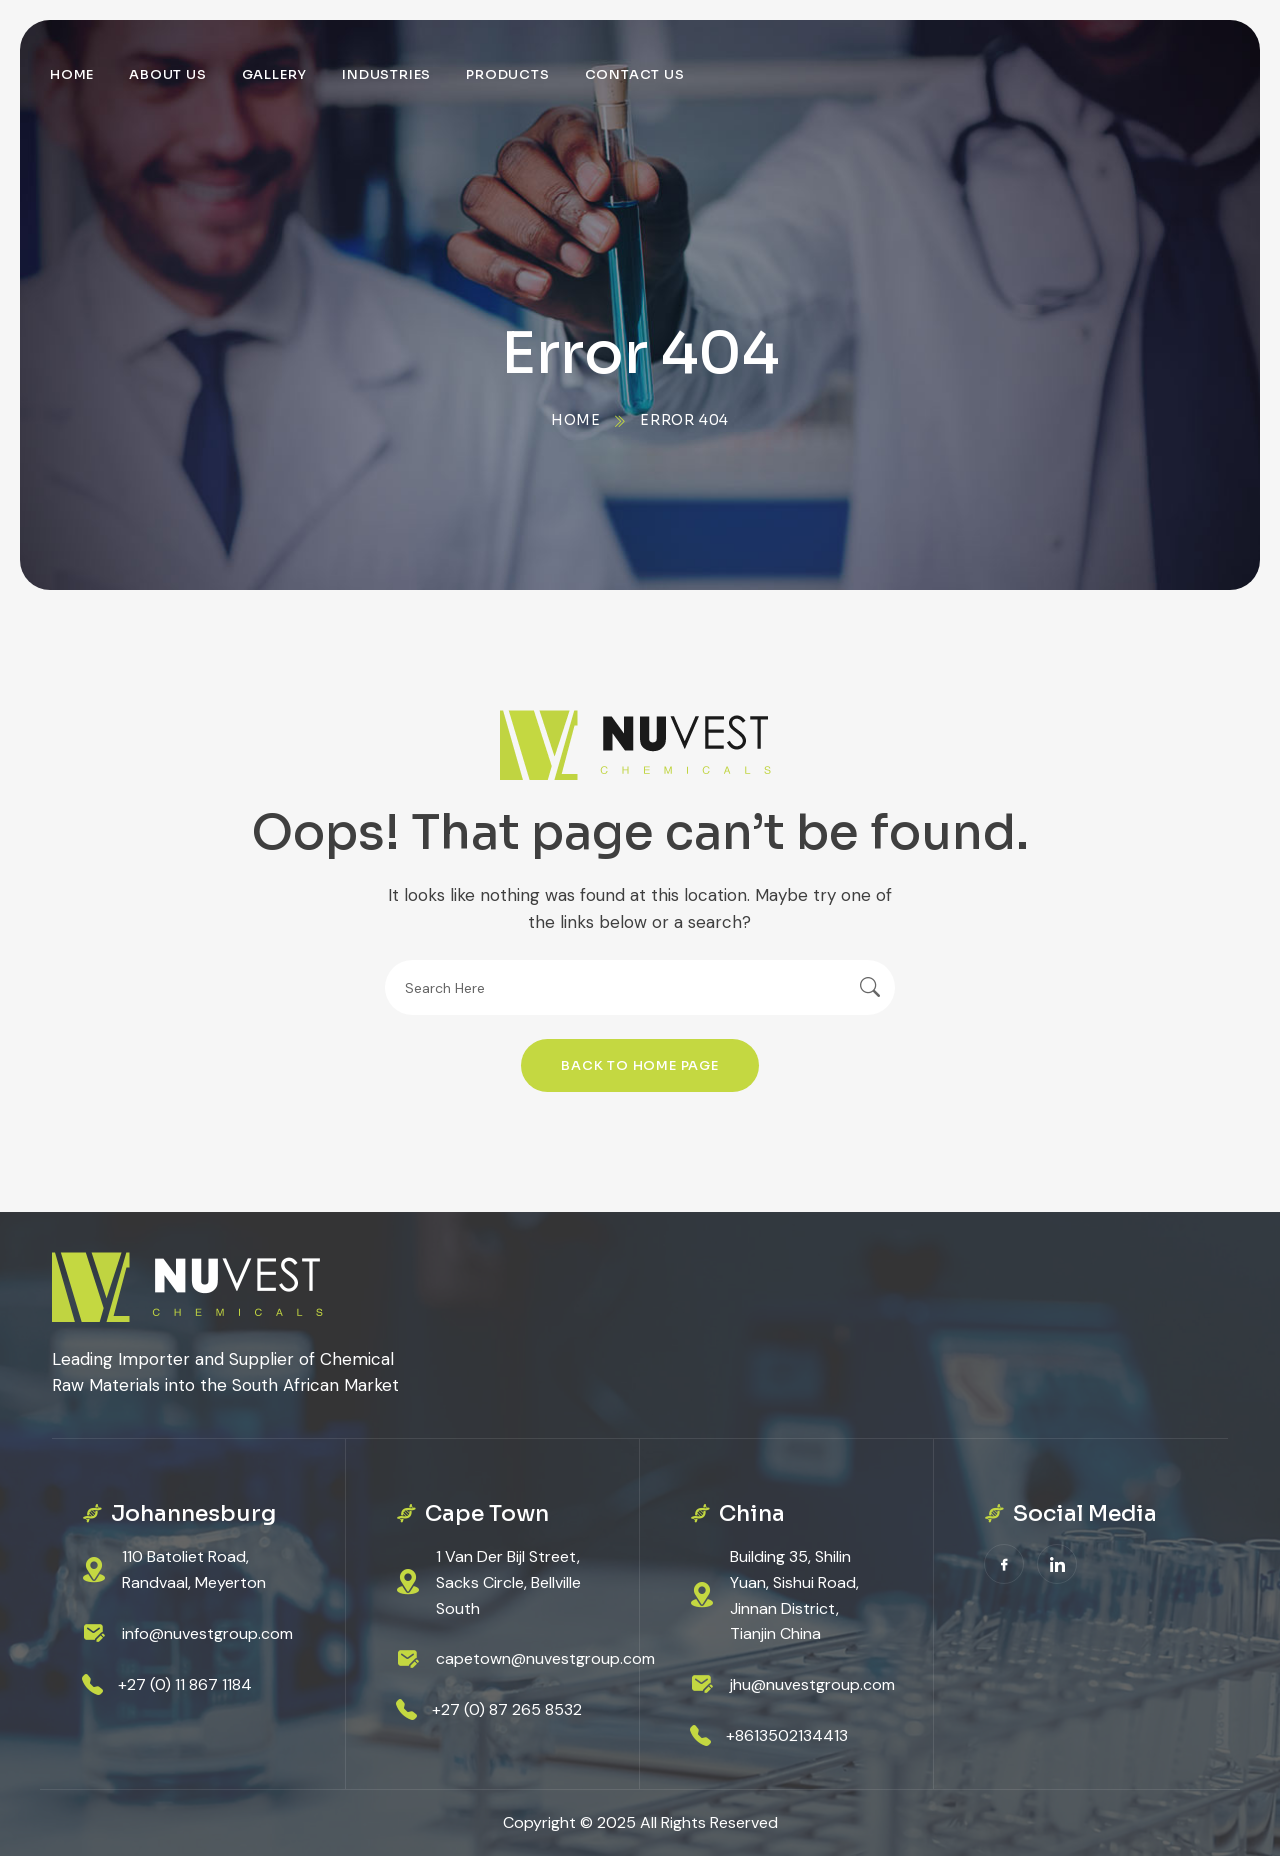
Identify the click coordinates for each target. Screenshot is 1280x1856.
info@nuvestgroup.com (207, 1633)
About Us (167, 74)
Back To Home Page (640, 1065)
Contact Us (635, 74)
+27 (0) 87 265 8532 (507, 1709)
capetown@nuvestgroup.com (545, 1658)
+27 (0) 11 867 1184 (185, 1684)
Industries (386, 74)
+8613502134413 (787, 1735)
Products (507, 74)
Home (72, 74)
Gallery (275, 74)
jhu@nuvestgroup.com (812, 1684)
